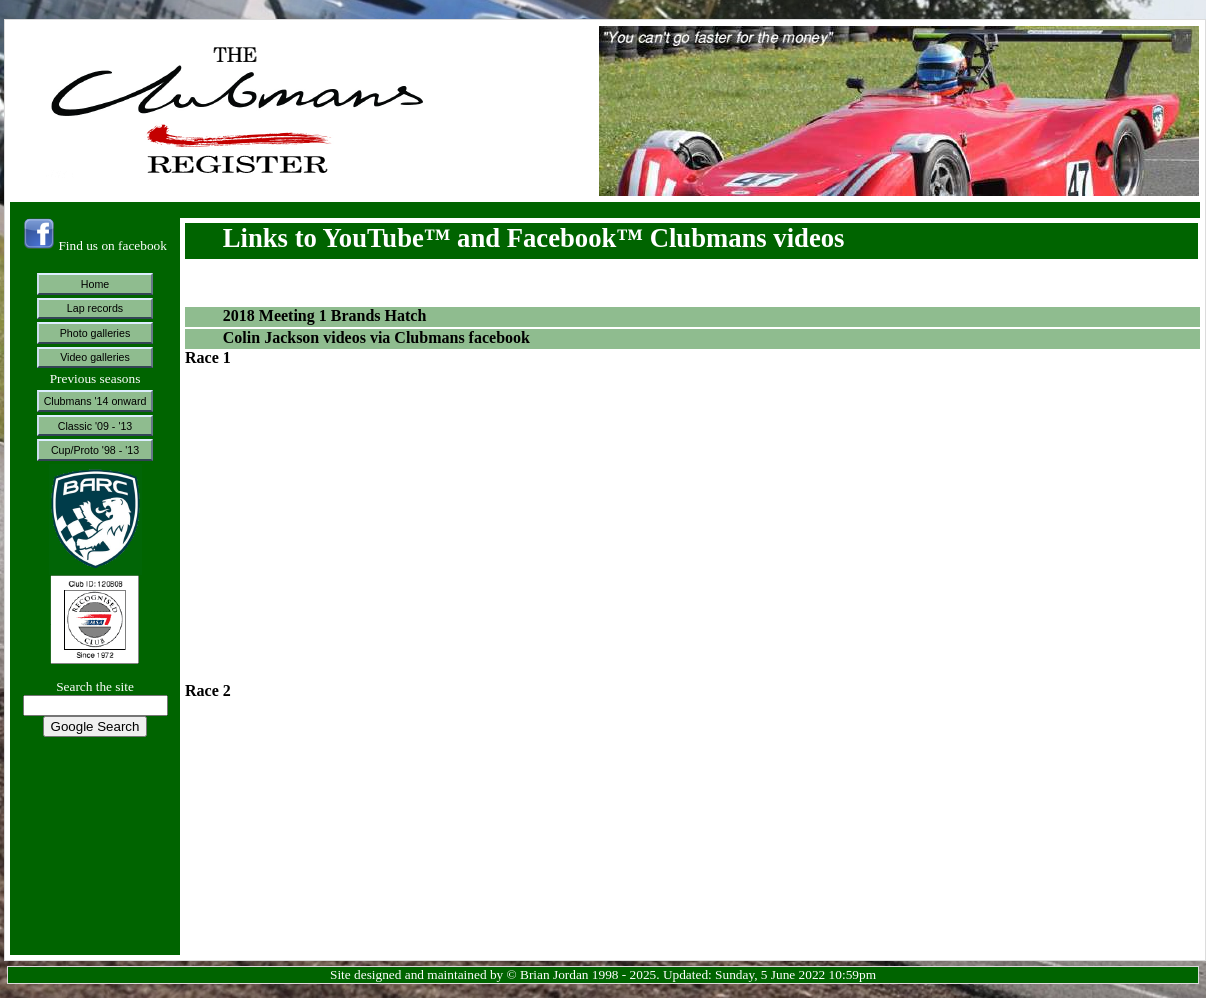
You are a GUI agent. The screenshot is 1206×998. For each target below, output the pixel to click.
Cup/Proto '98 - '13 (95, 450)
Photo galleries (95, 333)
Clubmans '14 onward (95, 401)
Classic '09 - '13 (95, 426)
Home (95, 284)
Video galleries (95, 357)
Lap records (95, 308)
